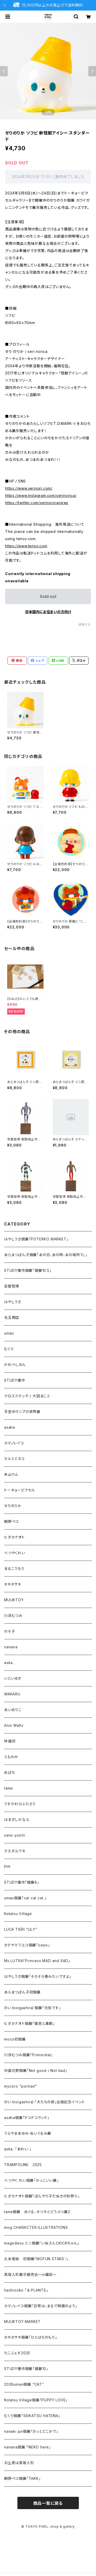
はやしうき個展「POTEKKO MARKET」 (36, 1239)
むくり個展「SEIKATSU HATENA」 (32, 2415)
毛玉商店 (11, 1317)
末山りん (11, 1474)
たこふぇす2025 (17, 2353)
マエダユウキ (15, 1851)
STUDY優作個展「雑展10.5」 (27, 1270)
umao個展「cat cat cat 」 (25, 1898)
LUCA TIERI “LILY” (20, 1929)
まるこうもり (14, 1568)
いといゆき (12, 1678)
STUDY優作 (14, 1380)
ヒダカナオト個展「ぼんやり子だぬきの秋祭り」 (42, 2196)
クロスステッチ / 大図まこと (27, 1396)
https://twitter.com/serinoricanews (36, 502)
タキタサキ (12, 1584)
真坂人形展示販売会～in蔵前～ (30, 2274)
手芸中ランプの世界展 (22, 1411)
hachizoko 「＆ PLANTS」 (26, 2290)
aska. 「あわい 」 (17, 2149)
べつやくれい (14, 1553)
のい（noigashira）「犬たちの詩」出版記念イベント (44, 2102)
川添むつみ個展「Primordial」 (28, 2055)
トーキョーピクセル (19, 1490)
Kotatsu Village (18, 1913)
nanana (11, 1647)
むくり (9, 1349)
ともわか (11, 1757)
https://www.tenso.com (26, 546)
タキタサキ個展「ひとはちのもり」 (30, 2337)
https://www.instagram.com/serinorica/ (41, 495)
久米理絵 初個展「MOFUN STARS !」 (36, 2259)
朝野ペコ (11, 1521)
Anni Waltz (14, 1725)
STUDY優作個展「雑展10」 (26, 2368)
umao (9, 1333)
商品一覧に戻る (48, 2503)
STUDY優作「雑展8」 (21, 1882)
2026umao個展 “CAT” (24, 2384)
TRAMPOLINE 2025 (23, 2164)
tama (8, 1788)
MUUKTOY (14, 1600)
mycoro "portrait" (20, 2086)
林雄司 (9, 1741)
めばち (9, 1772)
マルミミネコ (14, 1458)
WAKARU (12, 1694)
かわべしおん (15, 1364)
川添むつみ (13, 1615)
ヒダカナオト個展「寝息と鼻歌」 (29, 2023)
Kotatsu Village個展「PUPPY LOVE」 (36, 2400)
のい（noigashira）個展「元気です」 (32, 2008)
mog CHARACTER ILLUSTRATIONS (36, 2227)
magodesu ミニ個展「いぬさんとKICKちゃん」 (41, 2243)
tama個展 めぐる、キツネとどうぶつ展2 (37, 2212)
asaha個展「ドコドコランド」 (26, 2117)
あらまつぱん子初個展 (22, 1992)
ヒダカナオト (14, 1537)
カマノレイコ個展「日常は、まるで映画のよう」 (40, 2306)
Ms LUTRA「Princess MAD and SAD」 (37, 1960)
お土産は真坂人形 (19, 2463)
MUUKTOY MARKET (22, 2321)
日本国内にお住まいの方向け (48, 612)
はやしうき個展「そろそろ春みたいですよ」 (37, 1976)
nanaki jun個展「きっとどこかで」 (31, 2431)
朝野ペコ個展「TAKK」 (22, 2478)
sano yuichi (14, 1835)
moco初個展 (15, 2039)
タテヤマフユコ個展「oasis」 (27, 1945)
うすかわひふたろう (20, 1804)
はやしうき (12, 1302)
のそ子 (9, 1631)
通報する (84, 625)
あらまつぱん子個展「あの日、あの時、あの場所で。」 (45, 1255)
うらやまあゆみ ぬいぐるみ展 (27, 2133)
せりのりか (13, 1506)
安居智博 (11, 1286)
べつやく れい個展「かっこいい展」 (31, 2180)
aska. (9, 1662)
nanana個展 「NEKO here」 (27, 2447)
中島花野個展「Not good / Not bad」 (36, 2070)
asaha (9, 1427)
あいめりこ (13, 1709)
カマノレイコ (14, 1443)
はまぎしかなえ (16, 1819)
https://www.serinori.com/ (28, 488)
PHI (7, 1866)
